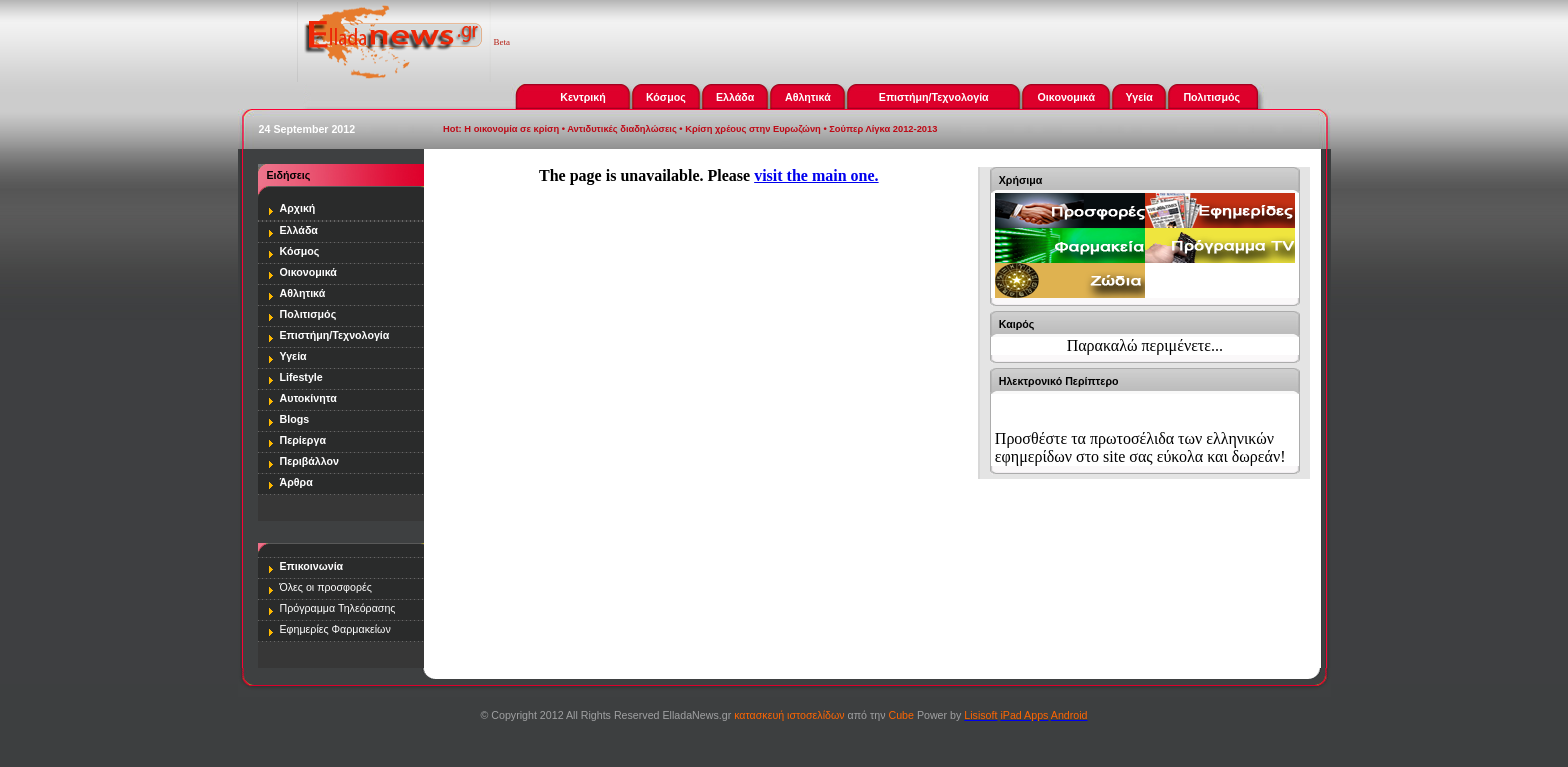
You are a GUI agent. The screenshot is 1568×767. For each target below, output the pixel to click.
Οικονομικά (1066, 97)
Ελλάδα (735, 97)
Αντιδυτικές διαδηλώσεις (622, 129)
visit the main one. (816, 175)
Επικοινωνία (312, 566)
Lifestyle (301, 377)
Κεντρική (582, 97)
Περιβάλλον (310, 461)
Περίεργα (303, 440)
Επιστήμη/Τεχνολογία (934, 97)
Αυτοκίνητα (308, 398)
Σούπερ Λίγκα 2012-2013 (883, 129)
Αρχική (298, 208)
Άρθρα (296, 482)
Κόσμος (666, 97)
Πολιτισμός (1211, 97)
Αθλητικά (808, 97)
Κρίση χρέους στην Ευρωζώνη (753, 129)
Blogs (295, 419)
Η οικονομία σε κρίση (511, 129)
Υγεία (1139, 97)
